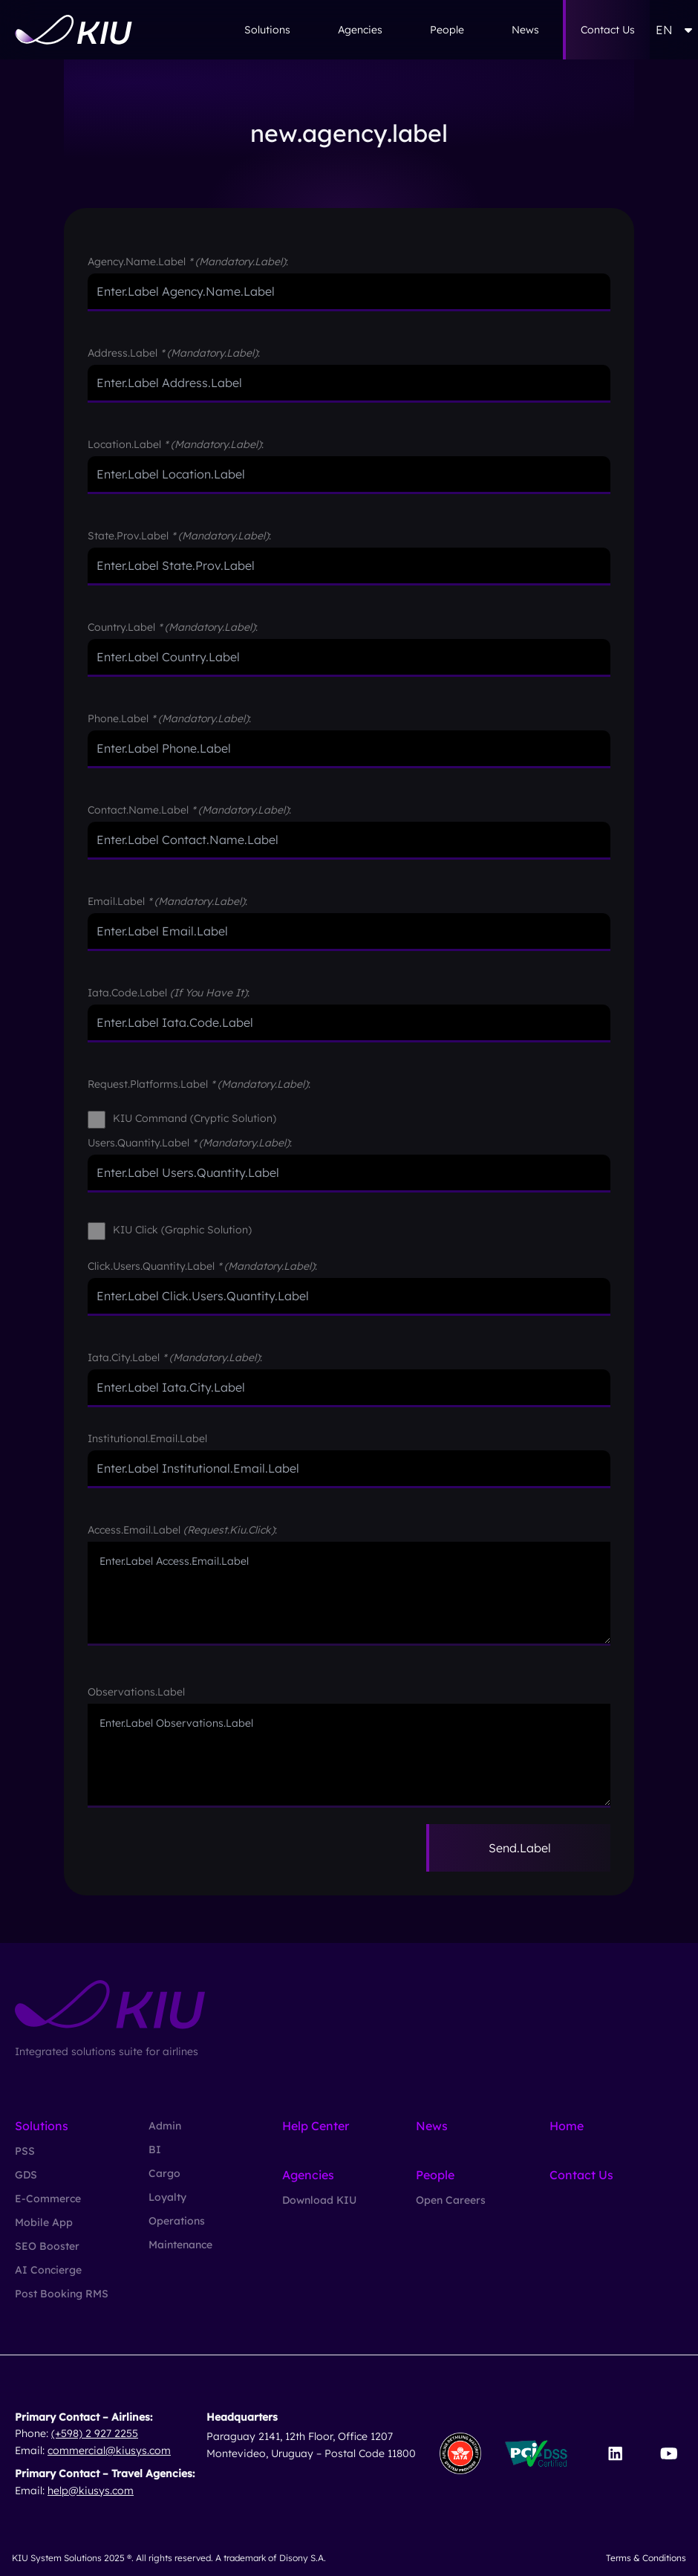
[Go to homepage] (73, 30)
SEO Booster (47, 2246)
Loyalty (167, 2197)
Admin (165, 2125)
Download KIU (319, 2200)
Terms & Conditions (646, 2557)
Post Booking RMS (61, 2293)
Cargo (164, 2173)
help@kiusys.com (91, 2490)
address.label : (174, 353)
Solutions (267, 29)
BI (155, 2149)
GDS (26, 2174)
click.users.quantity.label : (202, 1266)
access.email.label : (182, 1530)
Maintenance (180, 2244)
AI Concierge (48, 2270)
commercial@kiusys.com (109, 2450)
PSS (25, 2151)
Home (566, 2125)
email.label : (167, 901)
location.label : (176, 444)
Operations (177, 2221)
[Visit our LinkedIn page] (615, 2453)
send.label (520, 1847)
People (447, 29)
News (525, 29)
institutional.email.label (147, 1438)
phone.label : (169, 718)
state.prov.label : (179, 535)
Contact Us (608, 29)
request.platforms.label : (199, 1084)
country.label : (173, 627)
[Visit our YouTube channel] (668, 2453)
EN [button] (674, 29)
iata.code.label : (168, 992)
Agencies (360, 29)
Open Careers (451, 2200)
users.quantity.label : (190, 1142)
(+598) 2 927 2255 (94, 2433)
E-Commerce (48, 2198)
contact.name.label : (189, 810)
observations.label (136, 1692)
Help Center (315, 2125)
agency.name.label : (188, 261)
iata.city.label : (175, 1357)
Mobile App (44, 2222)
